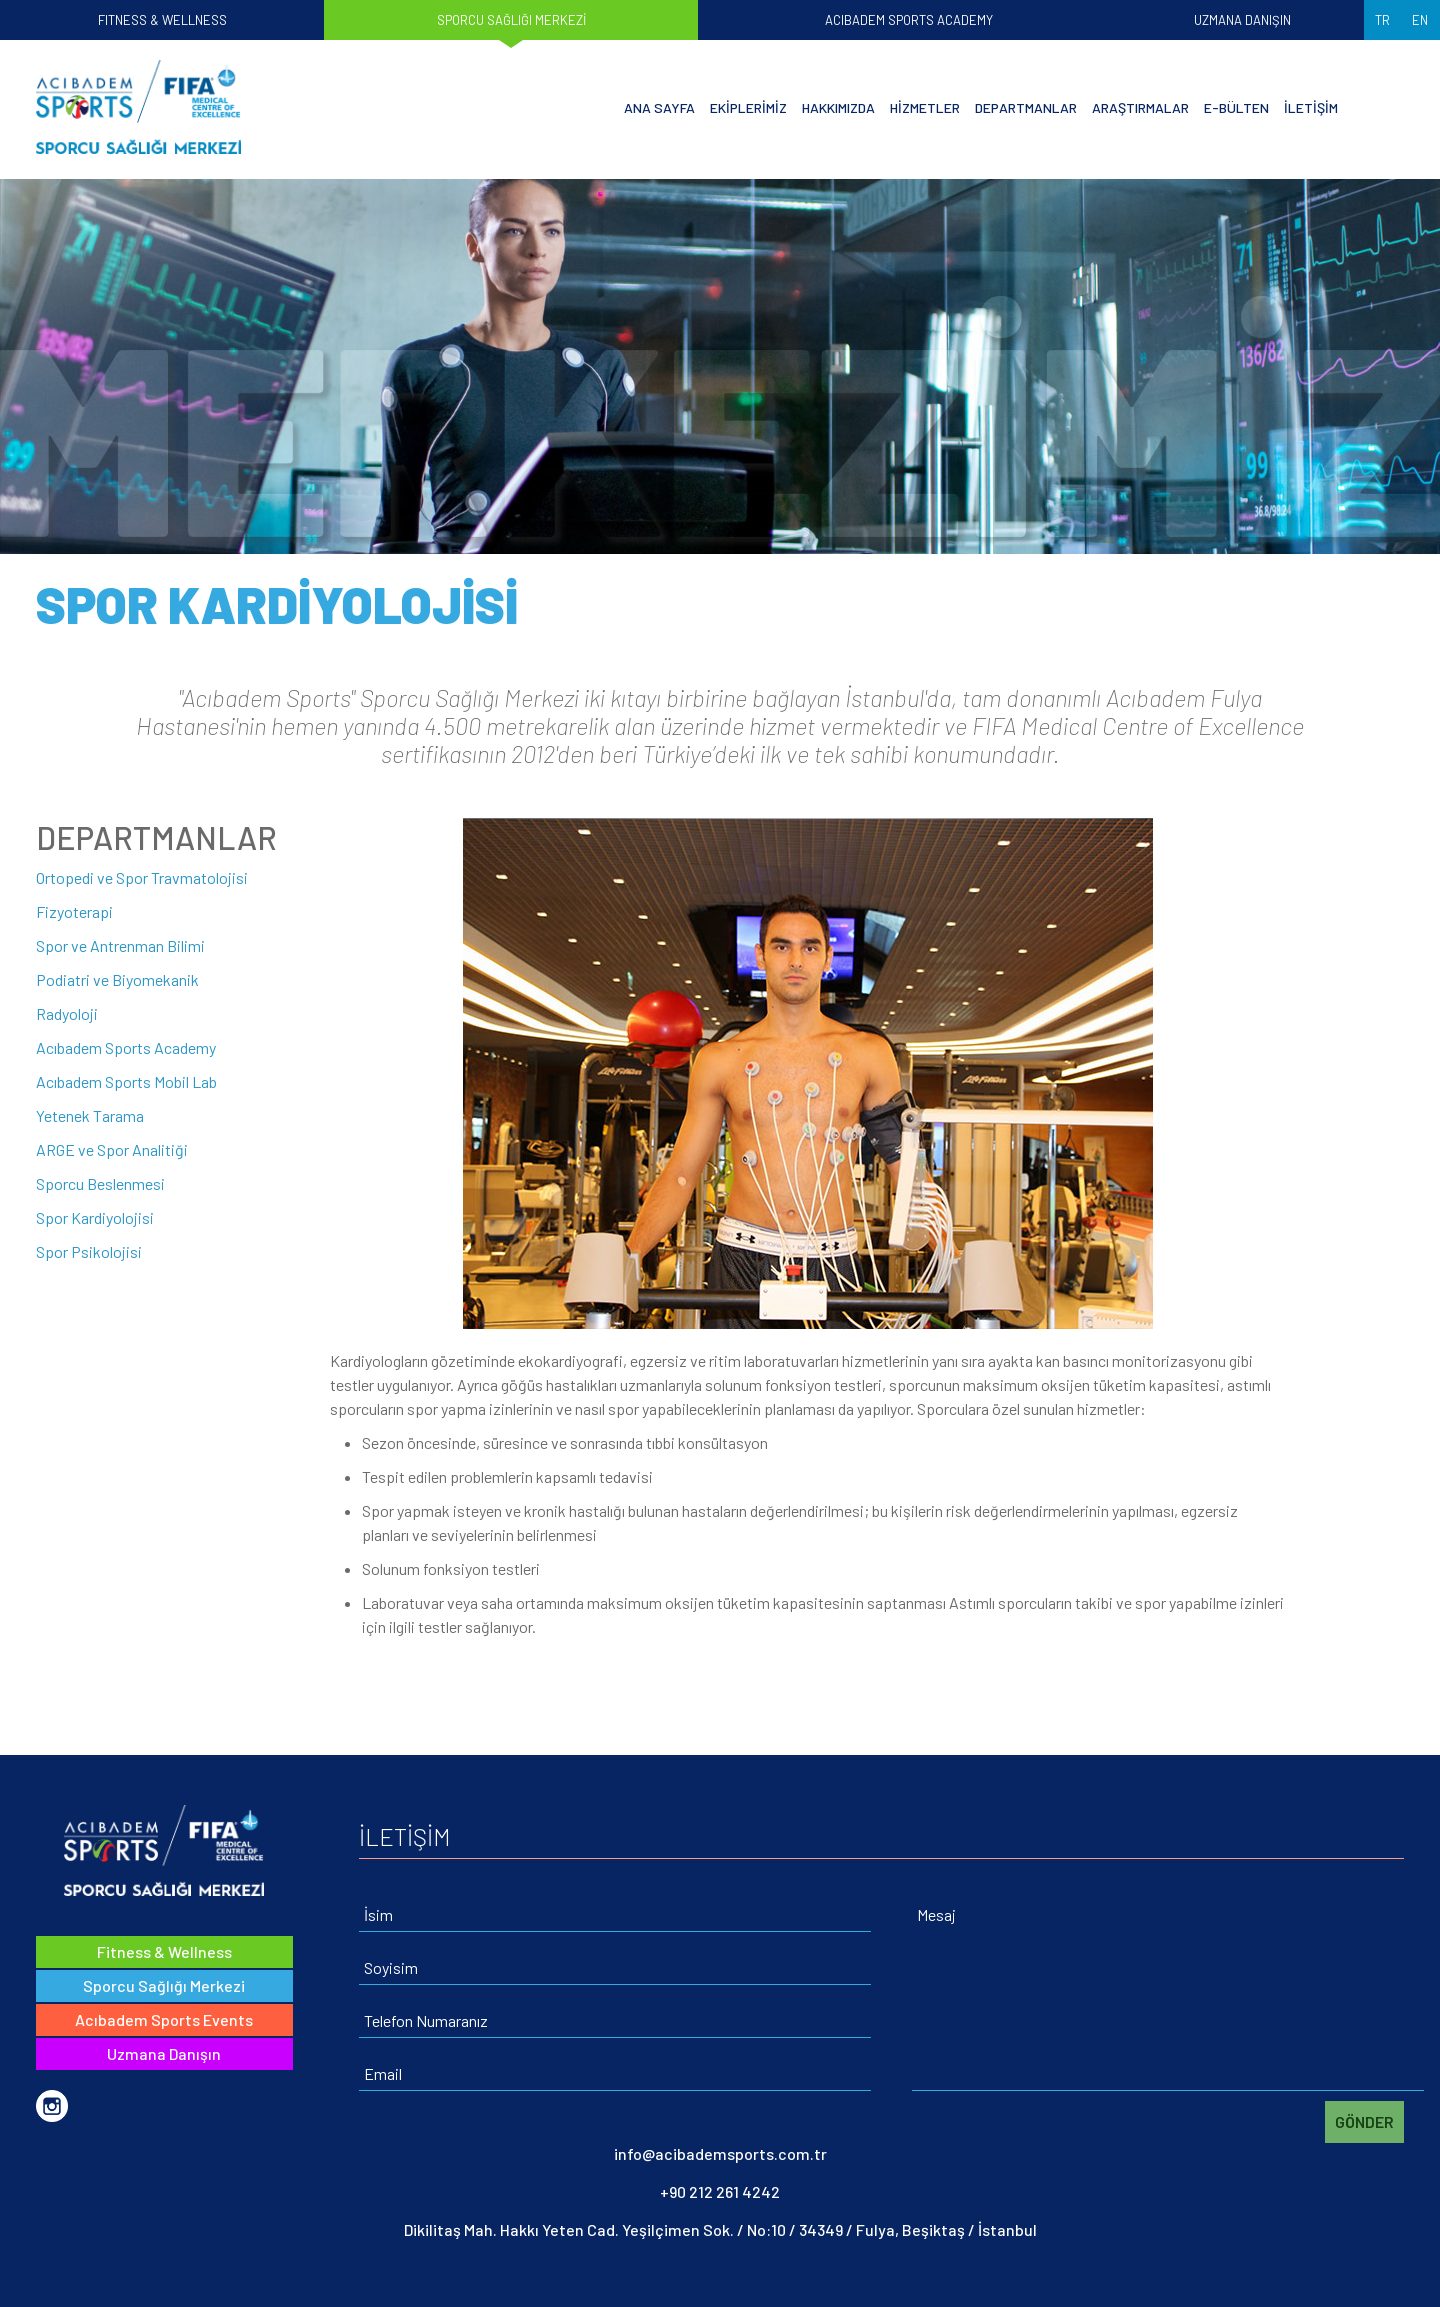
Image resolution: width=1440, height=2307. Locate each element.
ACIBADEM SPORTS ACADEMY (909, 20)
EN (1420, 20)
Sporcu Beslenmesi (100, 1183)
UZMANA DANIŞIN (1242, 20)
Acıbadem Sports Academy (126, 1047)
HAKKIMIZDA (838, 106)
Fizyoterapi (74, 911)
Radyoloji (67, 1013)
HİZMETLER (925, 106)
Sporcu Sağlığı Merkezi (164, 1985)
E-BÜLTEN (1236, 106)
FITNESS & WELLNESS (162, 20)
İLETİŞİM (1311, 106)
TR (1382, 20)
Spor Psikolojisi (89, 1251)
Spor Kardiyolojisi (95, 1217)
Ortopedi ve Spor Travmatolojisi (142, 877)
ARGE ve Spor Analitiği (112, 1149)
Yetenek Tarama (90, 1115)
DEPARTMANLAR (1026, 106)
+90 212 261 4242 (720, 2191)
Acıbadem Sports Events (164, 2019)
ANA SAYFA (659, 106)
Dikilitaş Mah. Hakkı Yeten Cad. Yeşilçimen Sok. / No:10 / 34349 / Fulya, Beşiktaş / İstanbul (720, 2229)
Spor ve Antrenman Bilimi (120, 945)
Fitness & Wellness (164, 1951)
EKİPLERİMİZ (748, 106)
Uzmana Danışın (164, 2053)
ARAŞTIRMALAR (1140, 106)
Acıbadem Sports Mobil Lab (126, 1081)
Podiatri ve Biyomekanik (117, 979)
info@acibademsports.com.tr (720, 2153)
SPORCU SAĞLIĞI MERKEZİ (511, 20)
